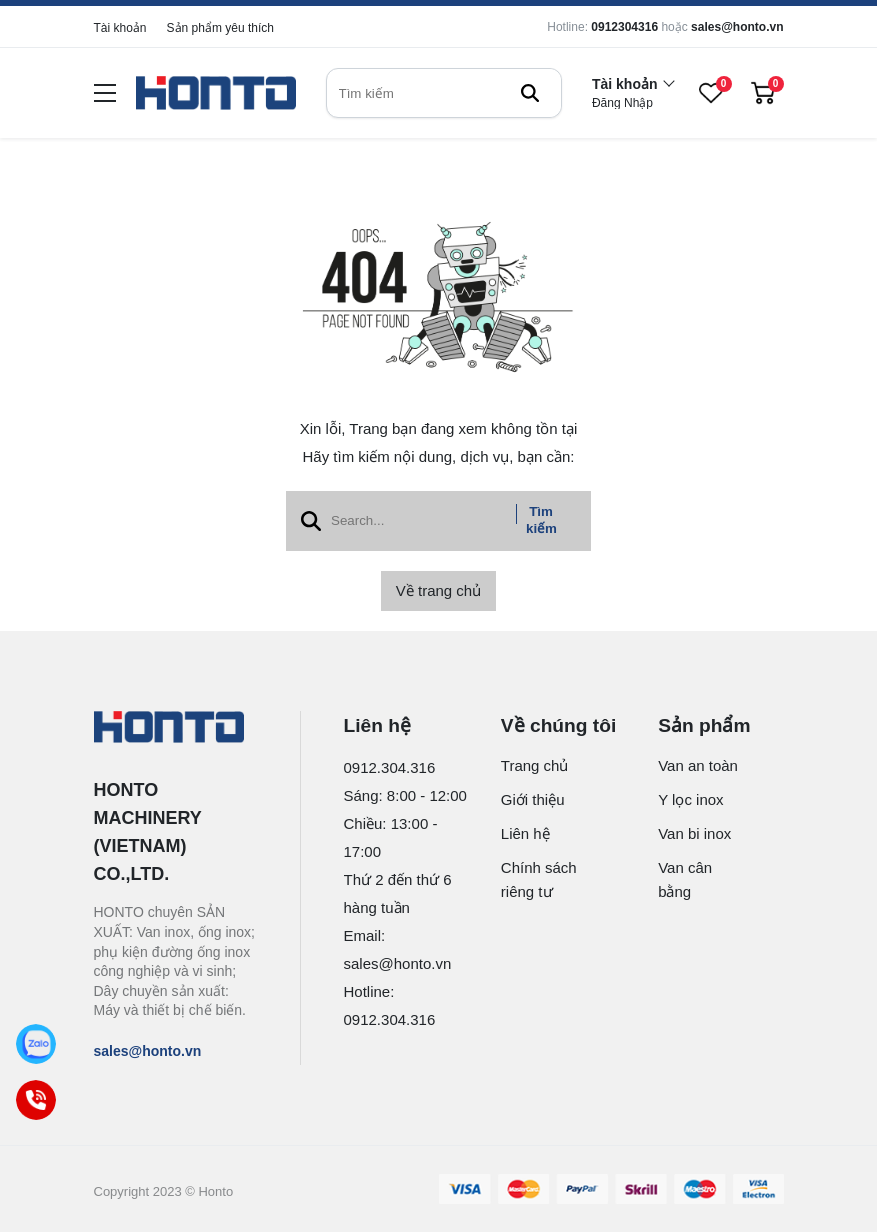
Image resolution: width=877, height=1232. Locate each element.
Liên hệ (525, 833)
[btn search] (530, 93)
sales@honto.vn (737, 27)
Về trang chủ (438, 590)
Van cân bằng (685, 879)
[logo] (216, 93)
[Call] (36, 1100)
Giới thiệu (533, 799)
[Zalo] (36, 1044)
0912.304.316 (390, 767)
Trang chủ (535, 765)
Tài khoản (120, 28)
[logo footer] (175, 729)
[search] (444, 93)
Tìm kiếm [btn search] (541, 520)
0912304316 (624, 27)
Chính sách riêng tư (539, 879)
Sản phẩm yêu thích (220, 28)
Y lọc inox (690, 799)
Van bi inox (694, 833)
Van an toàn (698, 765)
